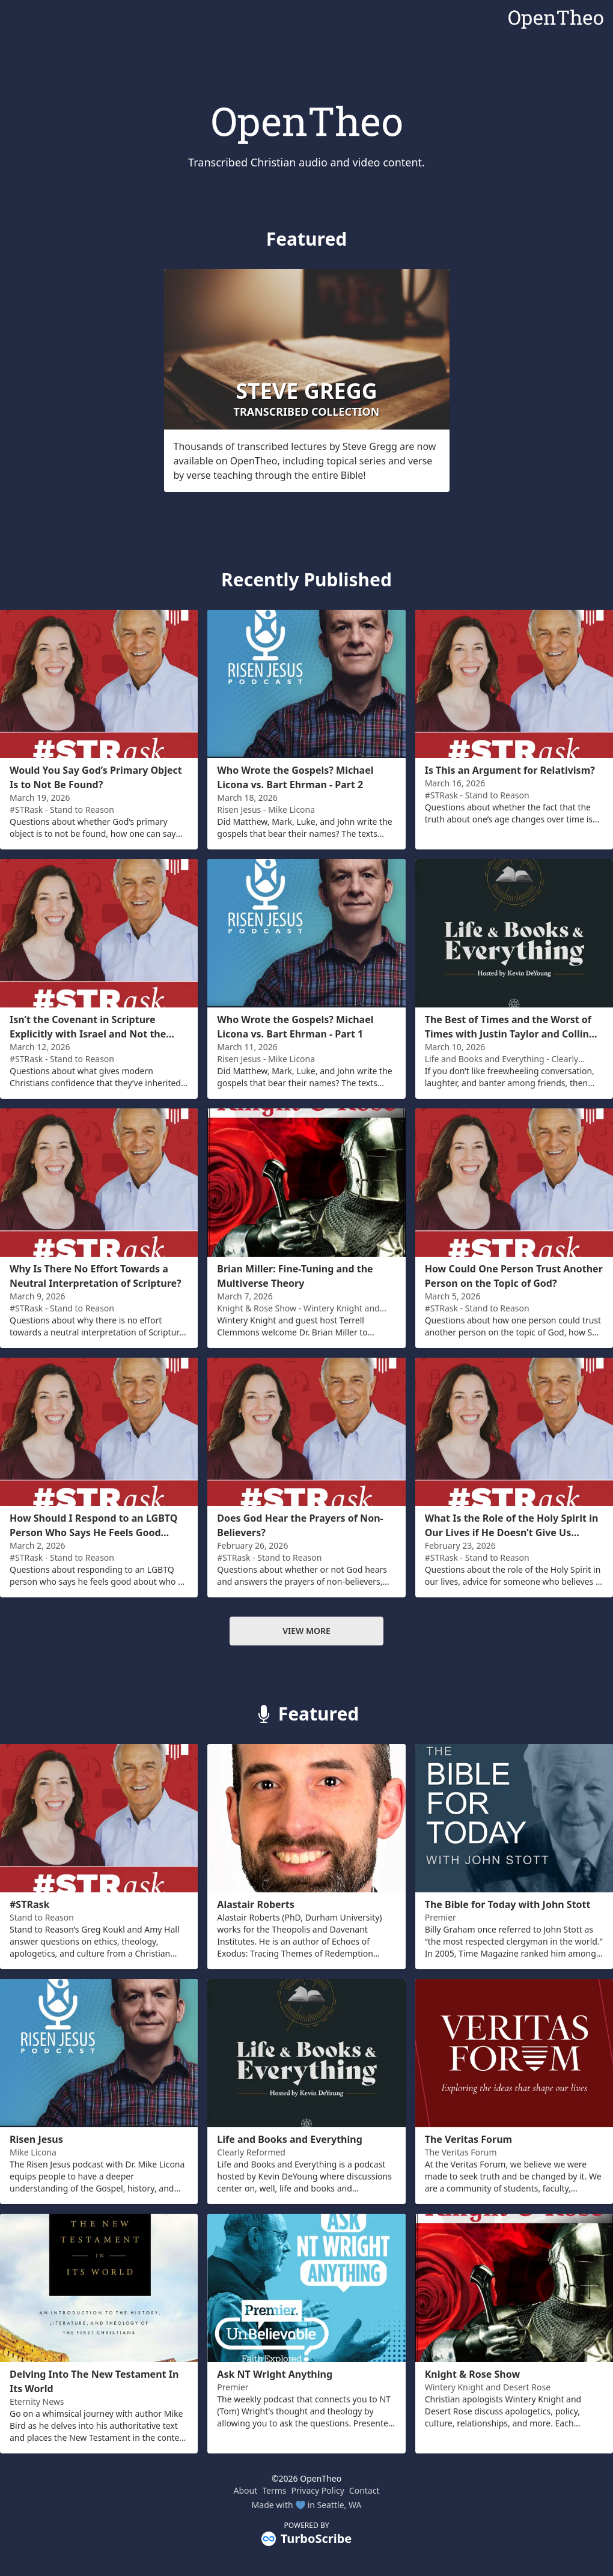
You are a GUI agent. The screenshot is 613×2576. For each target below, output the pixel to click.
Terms (274, 2490)
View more (306, 1630)
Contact (364, 2490)
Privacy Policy (317, 2490)
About (245, 2490)
